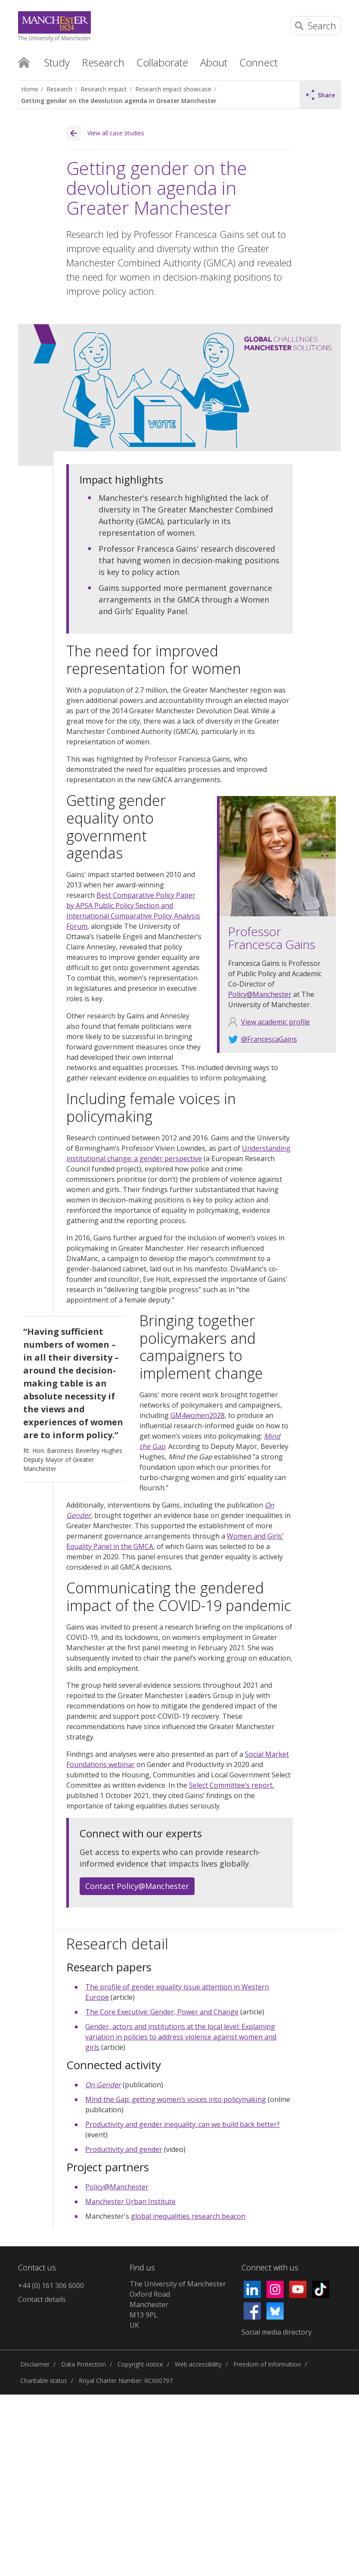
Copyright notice (140, 2364)
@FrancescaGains (269, 1039)
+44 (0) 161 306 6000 (51, 2285)
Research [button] (103, 62)
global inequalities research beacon (188, 2216)
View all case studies (105, 133)
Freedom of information (267, 2364)
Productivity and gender (123, 2149)
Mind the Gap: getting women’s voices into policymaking (175, 2099)
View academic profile (275, 1022)
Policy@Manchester (259, 994)
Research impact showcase (173, 89)
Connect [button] (258, 62)
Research (59, 89)
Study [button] (57, 62)
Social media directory (276, 2332)
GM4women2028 (197, 1415)
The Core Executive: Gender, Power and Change (161, 2012)
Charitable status (43, 2380)
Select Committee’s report (230, 1785)
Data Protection (83, 2364)
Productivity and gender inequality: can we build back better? (182, 2124)
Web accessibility (198, 2364)
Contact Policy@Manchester (137, 1886)
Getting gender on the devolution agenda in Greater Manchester (119, 101)
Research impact (103, 89)
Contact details (42, 2299)
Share (320, 95)
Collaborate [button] (162, 62)
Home (24, 61)
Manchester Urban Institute (130, 2201)
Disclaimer (35, 2364)
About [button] (213, 62)
